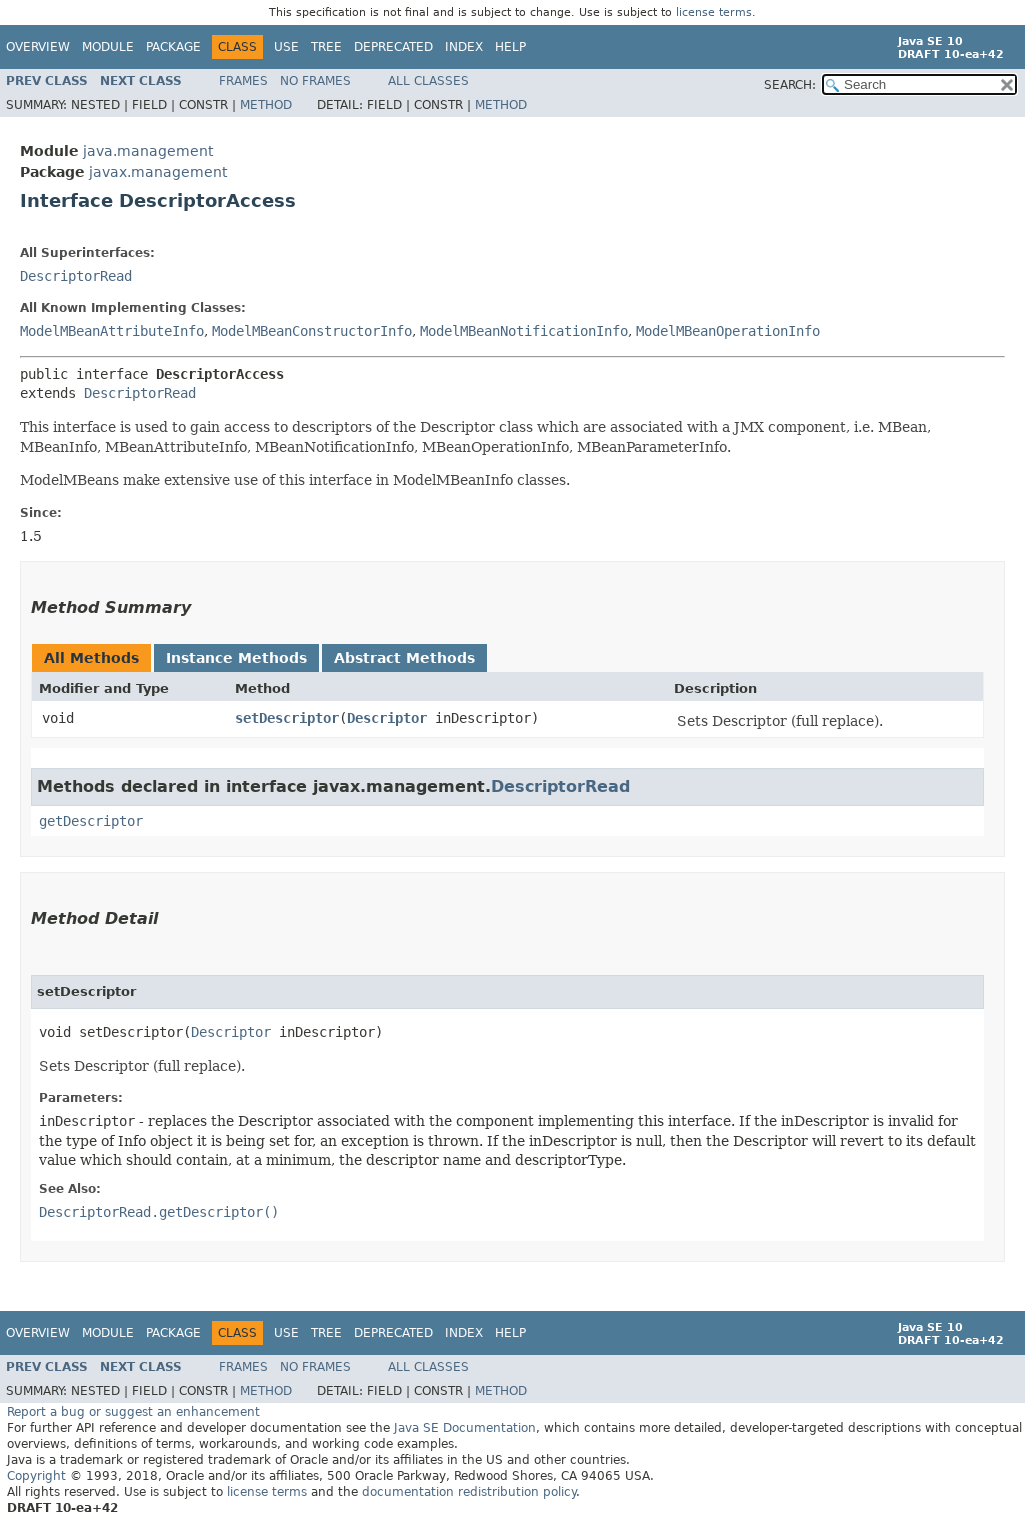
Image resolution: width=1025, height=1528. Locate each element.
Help (510, 47)
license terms (714, 12)
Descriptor (387, 718)
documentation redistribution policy (469, 1492)
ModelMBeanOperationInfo (728, 331)
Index (464, 47)
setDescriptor (287, 718)
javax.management (158, 172)
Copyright (36, 1476)
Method (266, 105)
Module (108, 47)
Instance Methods (236, 658)
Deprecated (393, 47)
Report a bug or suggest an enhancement (133, 1412)
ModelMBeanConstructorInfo (312, 331)
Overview (38, 47)
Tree (326, 47)
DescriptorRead (76, 276)
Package (173, 47)
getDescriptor (91, 821)
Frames (243, 81)
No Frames (315, 81)
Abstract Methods (404, 658)
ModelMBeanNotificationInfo (524, 331)
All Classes (428, 81)
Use (286, 47)
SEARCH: (790, 85)
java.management (148, 151)
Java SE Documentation (465, 1428)
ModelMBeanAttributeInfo (112, 331)
